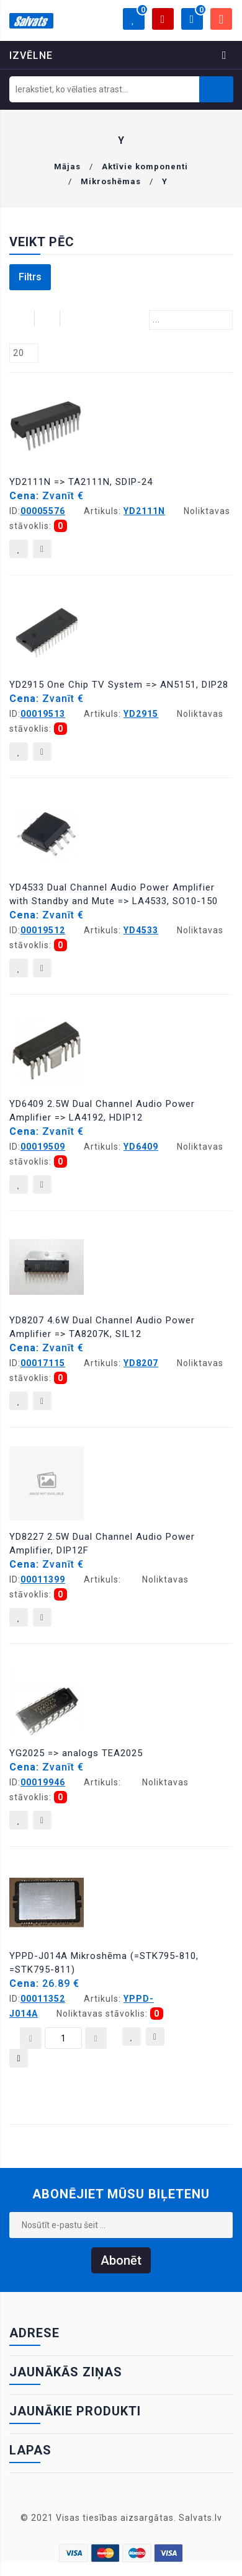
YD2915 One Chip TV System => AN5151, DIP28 (118, 684)
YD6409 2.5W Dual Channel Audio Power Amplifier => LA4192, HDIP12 (102, 1110)
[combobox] (191, 320)
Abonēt (121, 2260)
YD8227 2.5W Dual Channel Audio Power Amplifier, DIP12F (102, 1543)
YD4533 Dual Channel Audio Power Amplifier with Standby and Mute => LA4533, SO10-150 (113, 894)
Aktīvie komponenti (145, 166)
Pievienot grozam (18, 2060)
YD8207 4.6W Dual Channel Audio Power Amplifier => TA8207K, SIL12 (102, 1327)
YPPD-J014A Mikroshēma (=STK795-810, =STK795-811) (104, 1962)
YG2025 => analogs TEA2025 (76, 1753)
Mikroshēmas (111, 181)
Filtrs (30, 277)
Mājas (67, 166)
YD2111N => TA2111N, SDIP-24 (81, 481)
